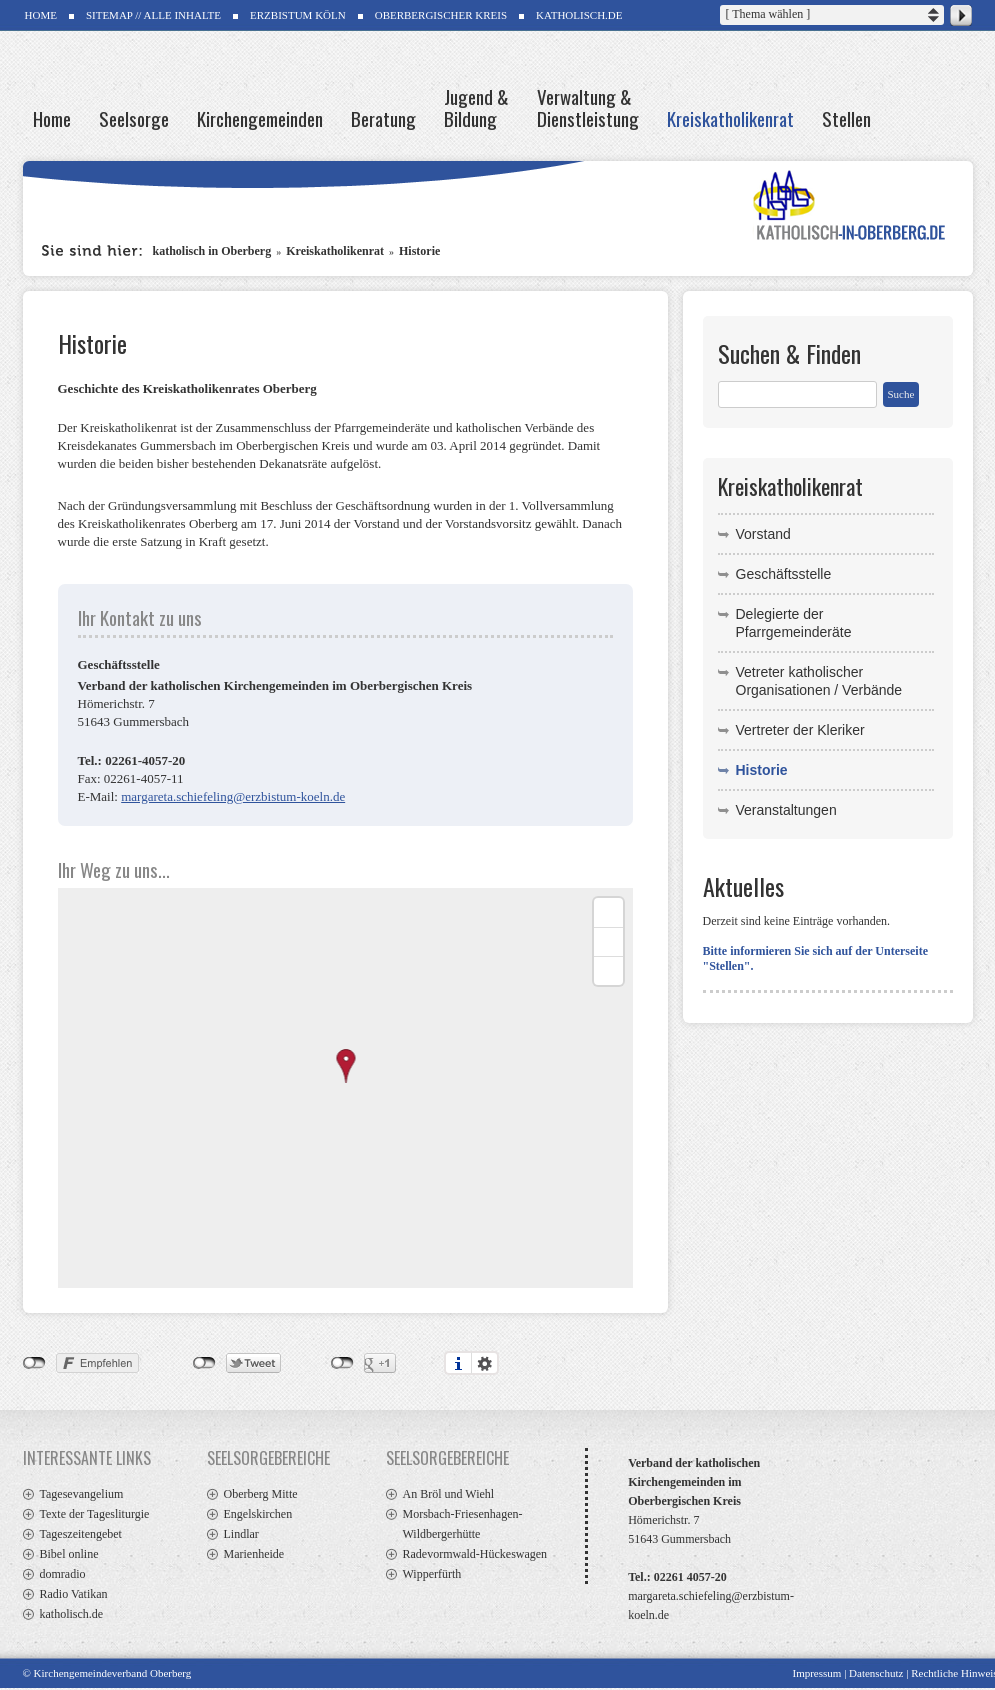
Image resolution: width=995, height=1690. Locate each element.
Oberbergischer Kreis (441, 15)
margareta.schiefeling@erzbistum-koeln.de (233, 796)
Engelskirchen (258, 1514)
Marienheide (254, 1554)
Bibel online (69, 1554)
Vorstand (763, 534)
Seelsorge (134, 116)
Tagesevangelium (82, 1494)
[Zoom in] (608, 912)
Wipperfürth (432, 1574)
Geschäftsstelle (784, 574)
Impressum (816, 1673)
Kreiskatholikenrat (730, 116)
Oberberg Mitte (261, 1494)
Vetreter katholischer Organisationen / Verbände (819, 681)
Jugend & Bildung (476, 105)
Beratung (383, 116)
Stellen (846, 116)
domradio (63, 1574)
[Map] (345, 1088)
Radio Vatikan (74, 1594)
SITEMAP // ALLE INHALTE (153, 15)
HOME (41, 15)
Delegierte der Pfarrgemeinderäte (794, 623)
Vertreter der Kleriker (800, 730)
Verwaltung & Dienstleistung (588, 105)
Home (52, 116)
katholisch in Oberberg (212, 251)
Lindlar (241, 1534)
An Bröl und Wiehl (449, 1494)
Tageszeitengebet (81, 1534)
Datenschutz (876, 1673)
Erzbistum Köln (298, 15)
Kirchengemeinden (260, 116)
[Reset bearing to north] (608, 970)
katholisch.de (72, 1614)
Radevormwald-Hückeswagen (475, 1554)
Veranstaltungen (786, 810)
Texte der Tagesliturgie (95, 1514)
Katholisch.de (579, 15)
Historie (419, 251)
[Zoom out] (608, 941)
